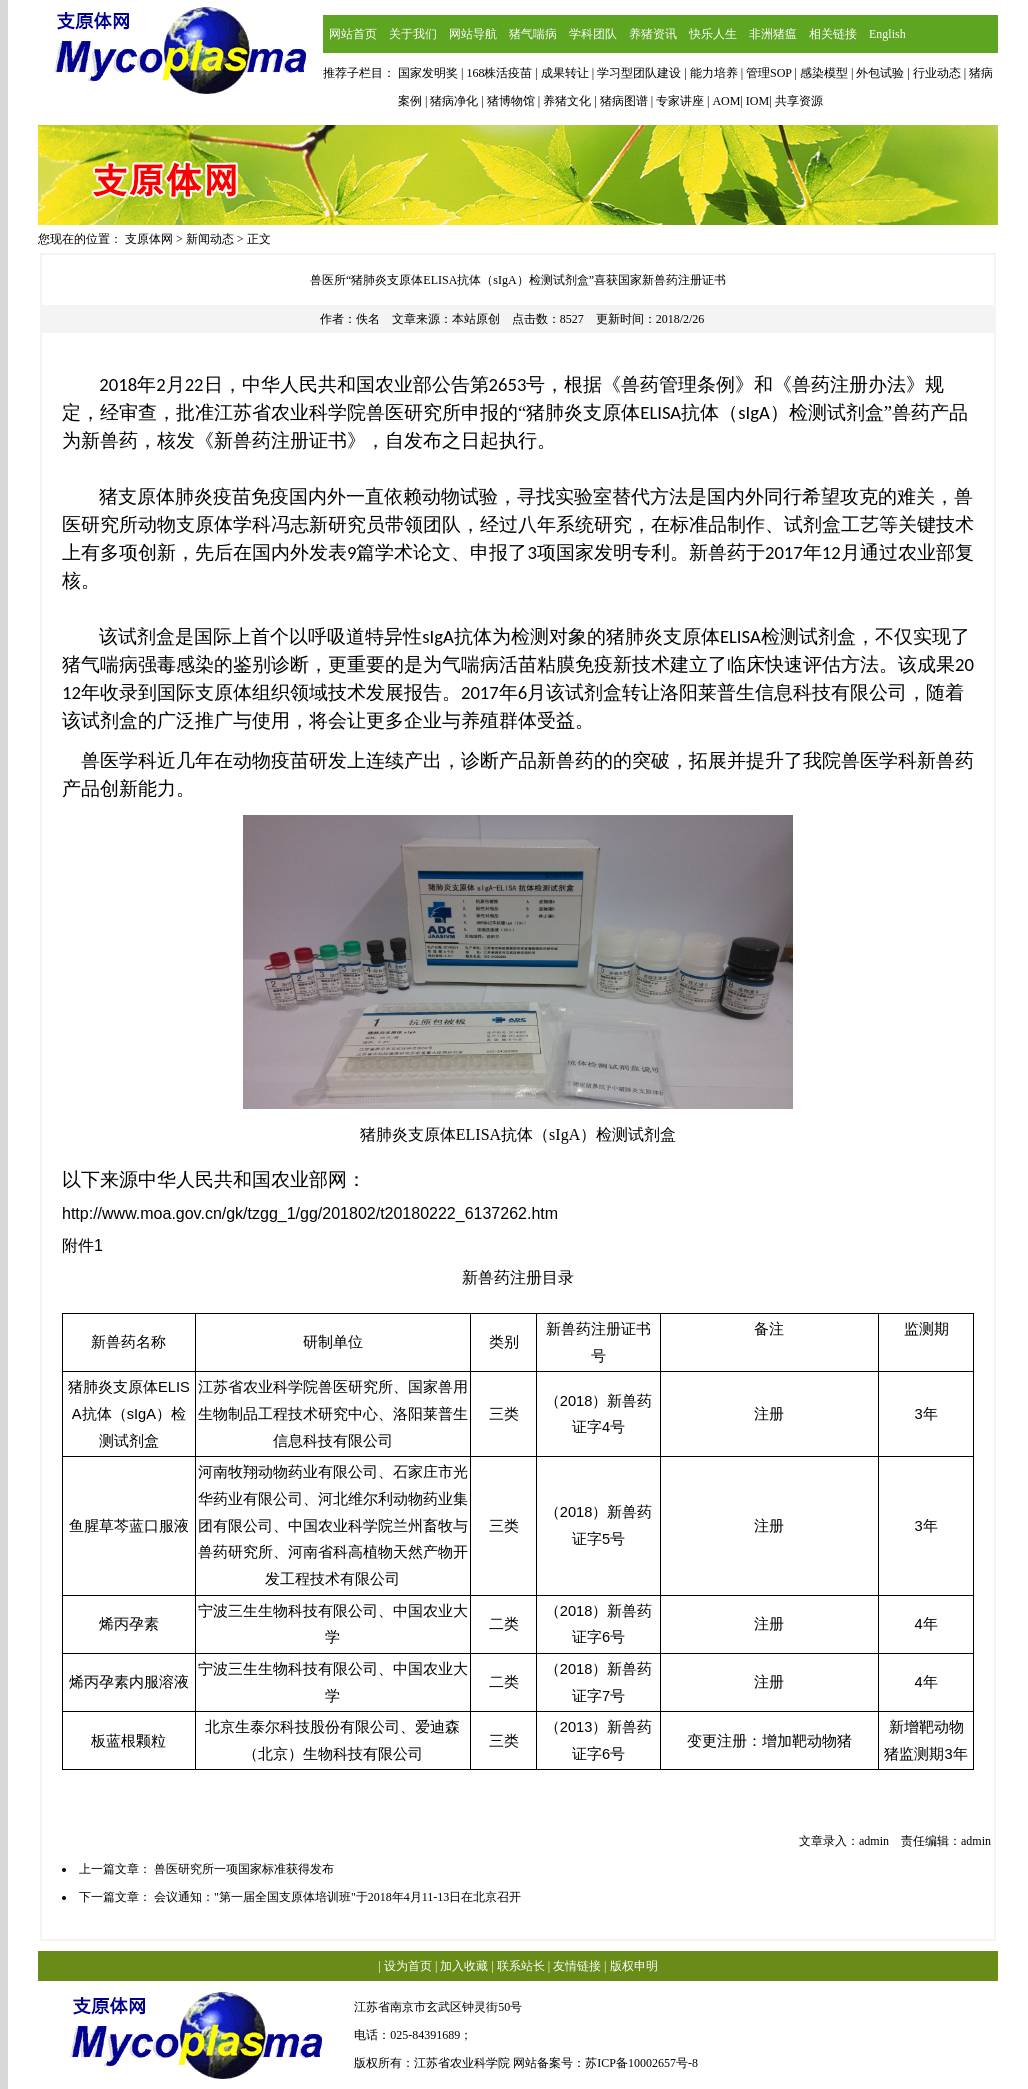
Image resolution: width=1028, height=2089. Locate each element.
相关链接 (833, 34)
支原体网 (149, 239)
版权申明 (634, 1966)
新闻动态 (210, 239)
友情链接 (577, 1966)
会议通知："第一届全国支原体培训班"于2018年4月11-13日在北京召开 (337, 1897)
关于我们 (413, 34)
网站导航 (473, 34)
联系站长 (521, 1966)
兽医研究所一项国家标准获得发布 (244, 1869)
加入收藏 (464, 1966)
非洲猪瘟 (773, 34)
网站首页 (353, 34)
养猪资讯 (653, 34)
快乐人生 (713, 34)
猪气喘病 (533, 34)
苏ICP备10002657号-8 (641, 2063)
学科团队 (593, 34)
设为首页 (408, 1966)
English (887, 34)
